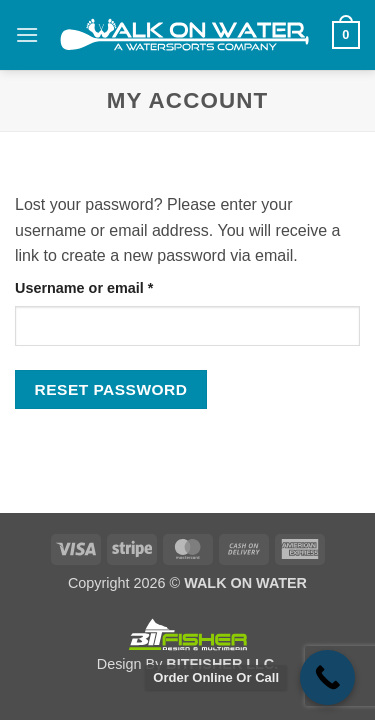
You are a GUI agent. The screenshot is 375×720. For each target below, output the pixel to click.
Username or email (115, 286)
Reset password (111, 389)
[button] (27, 34)
